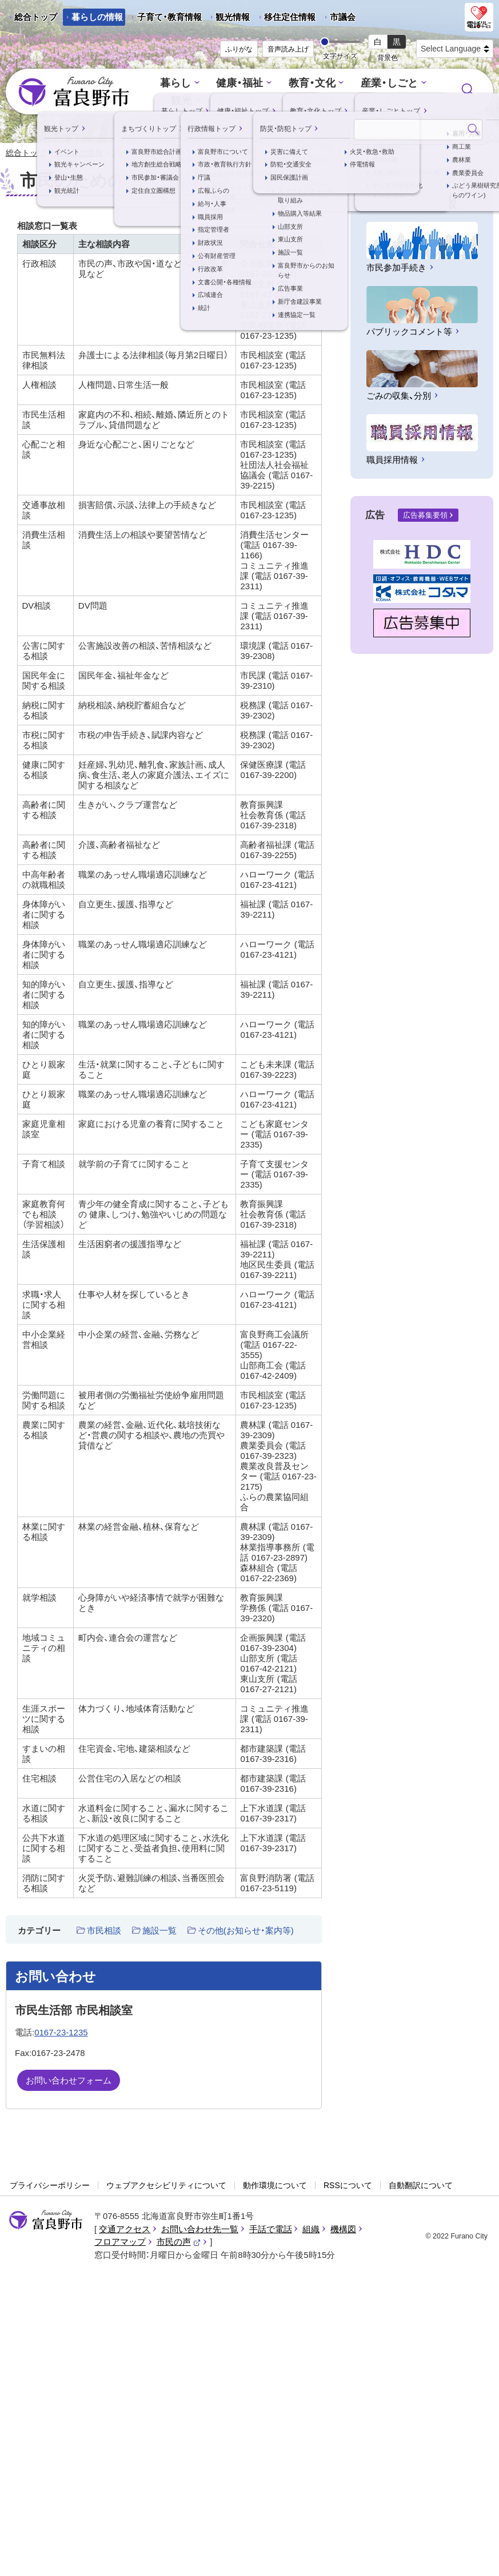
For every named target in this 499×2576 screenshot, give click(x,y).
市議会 (343, 17)
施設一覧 (159, 1931)
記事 (120, 153)
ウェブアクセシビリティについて (166, 2185)
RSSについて (348, 2185)
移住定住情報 (286, 19)
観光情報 (228, 19)
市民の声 (179, 2243)
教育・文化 (311, 83)
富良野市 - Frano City (73, 92)
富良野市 (46, 2221)
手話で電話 (270, 2229)
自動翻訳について (421, 2185)
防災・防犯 (380, 100)
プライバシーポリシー (50, 2185)
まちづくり (244, 100)
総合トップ (35, 17)
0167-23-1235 (60, 2033)
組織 (311, 2229)
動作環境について (275, 2185)
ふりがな (239, 49)
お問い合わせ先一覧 (199, 2229)
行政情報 (313, 100)
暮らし (180, 83)
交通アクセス (124, 2229)
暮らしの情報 (97, 17)
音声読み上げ (288, 49)
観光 (185, 100)
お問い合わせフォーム (68, 2081)
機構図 (343, 2229)
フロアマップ (120, 2243)
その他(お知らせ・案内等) (246, 1931)
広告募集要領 (425, 516)
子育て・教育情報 (169, 17)
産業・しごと (385, 83)
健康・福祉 (242, 83)
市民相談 (104, 1931)
